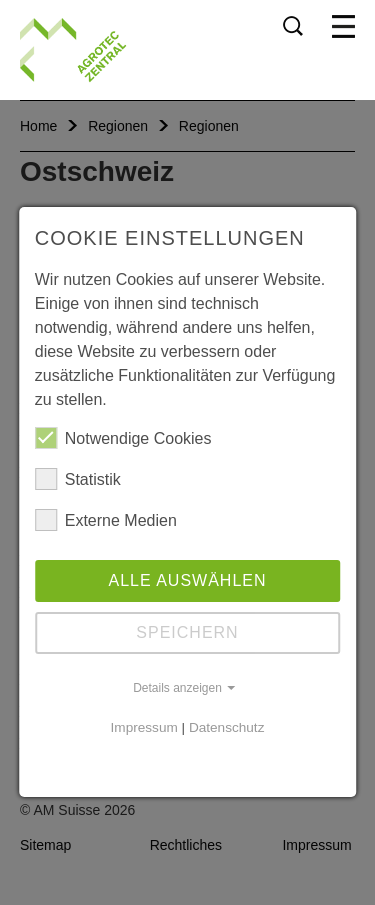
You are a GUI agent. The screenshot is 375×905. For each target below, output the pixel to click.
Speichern (187, 632)
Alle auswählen (187, 580)
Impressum (144, 727)
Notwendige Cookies (123, 438)
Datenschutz (227, 727)
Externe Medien (106, 520)
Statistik (78, 479)
